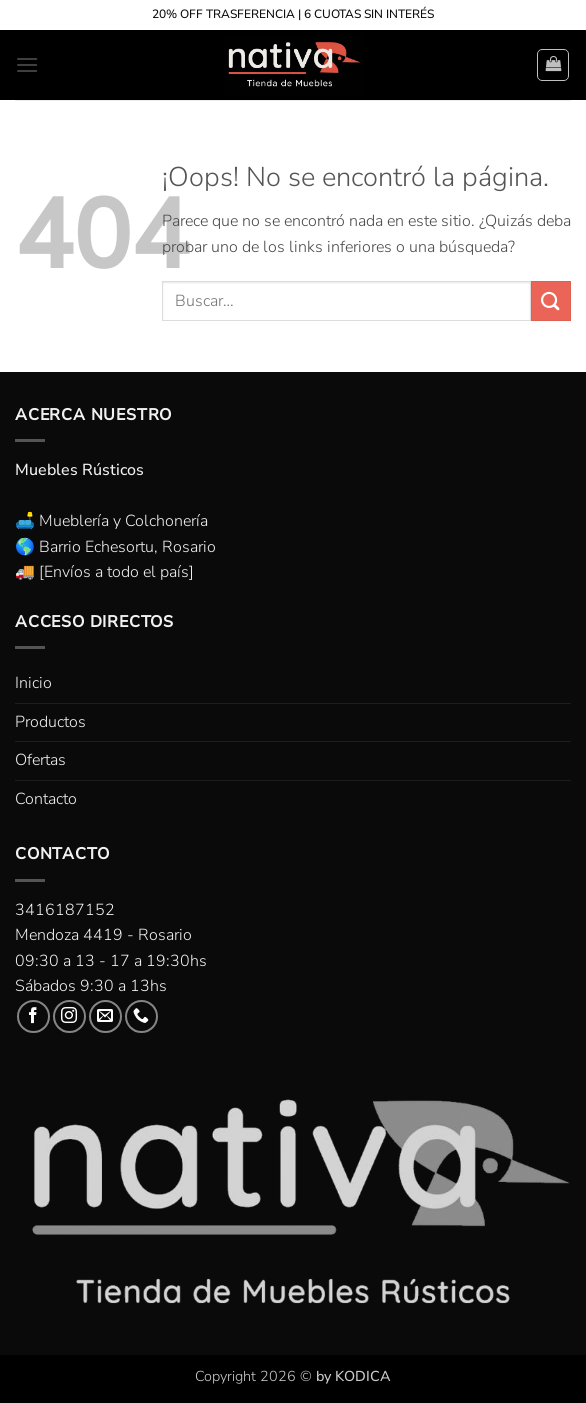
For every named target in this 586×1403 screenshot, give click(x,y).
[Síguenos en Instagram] (69, 1016)
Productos (50, 722)
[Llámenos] (141, 1016)
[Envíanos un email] (105, 1016)
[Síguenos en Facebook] (33, 1016)
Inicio (33, 683)
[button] (27, 64)
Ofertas (40, 760)
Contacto (46, 799)
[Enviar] (551, 300)
